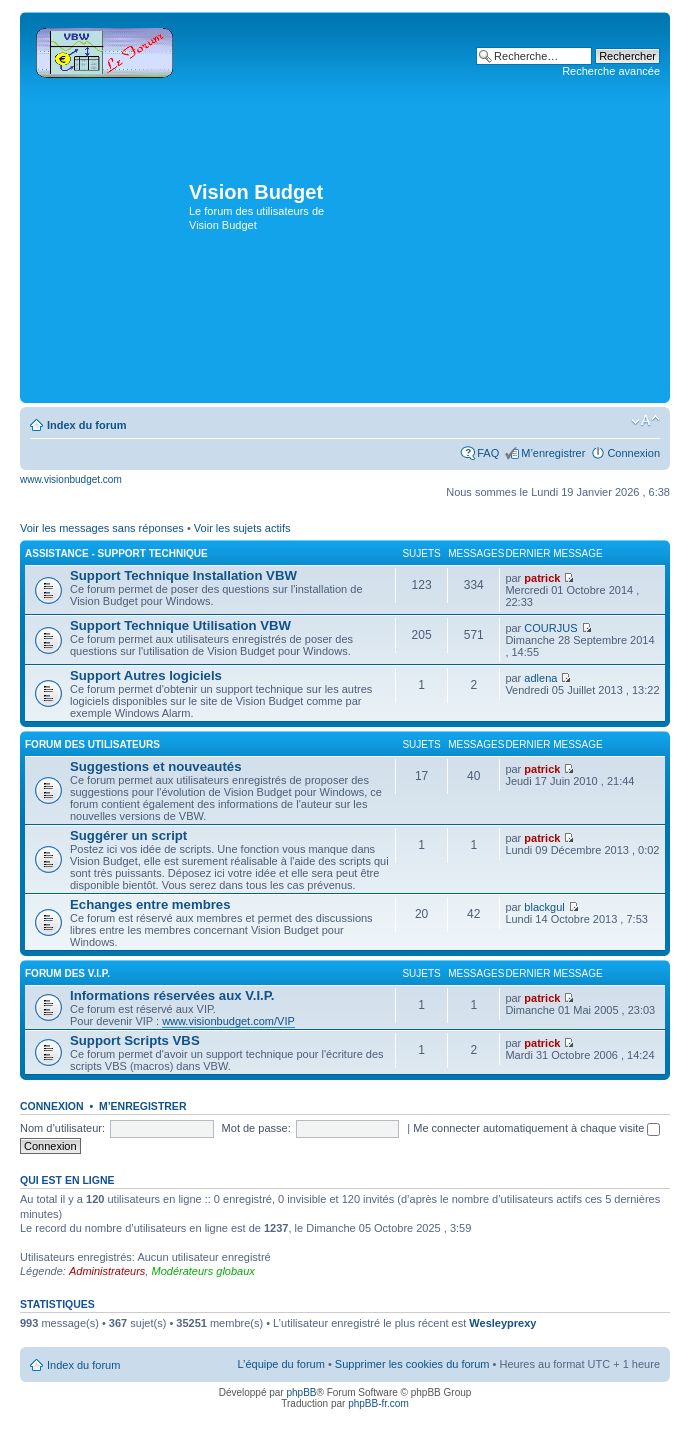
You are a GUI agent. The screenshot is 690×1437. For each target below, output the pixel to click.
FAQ (488, 453)
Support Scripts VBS (135, 1040)
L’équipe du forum (280, 1364)
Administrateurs (107, 1271)
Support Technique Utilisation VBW (180, 625)
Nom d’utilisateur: (62, 1128)
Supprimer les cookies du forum (412, 1364)
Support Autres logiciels (146, 675)
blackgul (544, 907)
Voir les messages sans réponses (102, 528)
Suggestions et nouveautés (155, 766)
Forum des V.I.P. (67, 973)
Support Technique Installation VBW (183, 575)
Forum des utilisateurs (92, 744)
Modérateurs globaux (202, 1271)
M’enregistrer (553, 453)
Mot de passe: (256, 1128)
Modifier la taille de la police (645, 421)
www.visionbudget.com (71, 479)
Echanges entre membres (150, 904)
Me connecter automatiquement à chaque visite (536, 1128)
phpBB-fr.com (378, 1403)
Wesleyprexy (502, 1323)
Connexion (633, 453)
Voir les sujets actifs (242, 528)
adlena (540, 678)
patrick (542, 578)
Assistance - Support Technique (116, 553)
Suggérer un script (128, 835)
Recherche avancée (611, 71)
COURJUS (550, 628)
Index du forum (86, 425)
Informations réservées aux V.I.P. (172, 995)
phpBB (301, 1392)
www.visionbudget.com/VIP (228, 1021)
